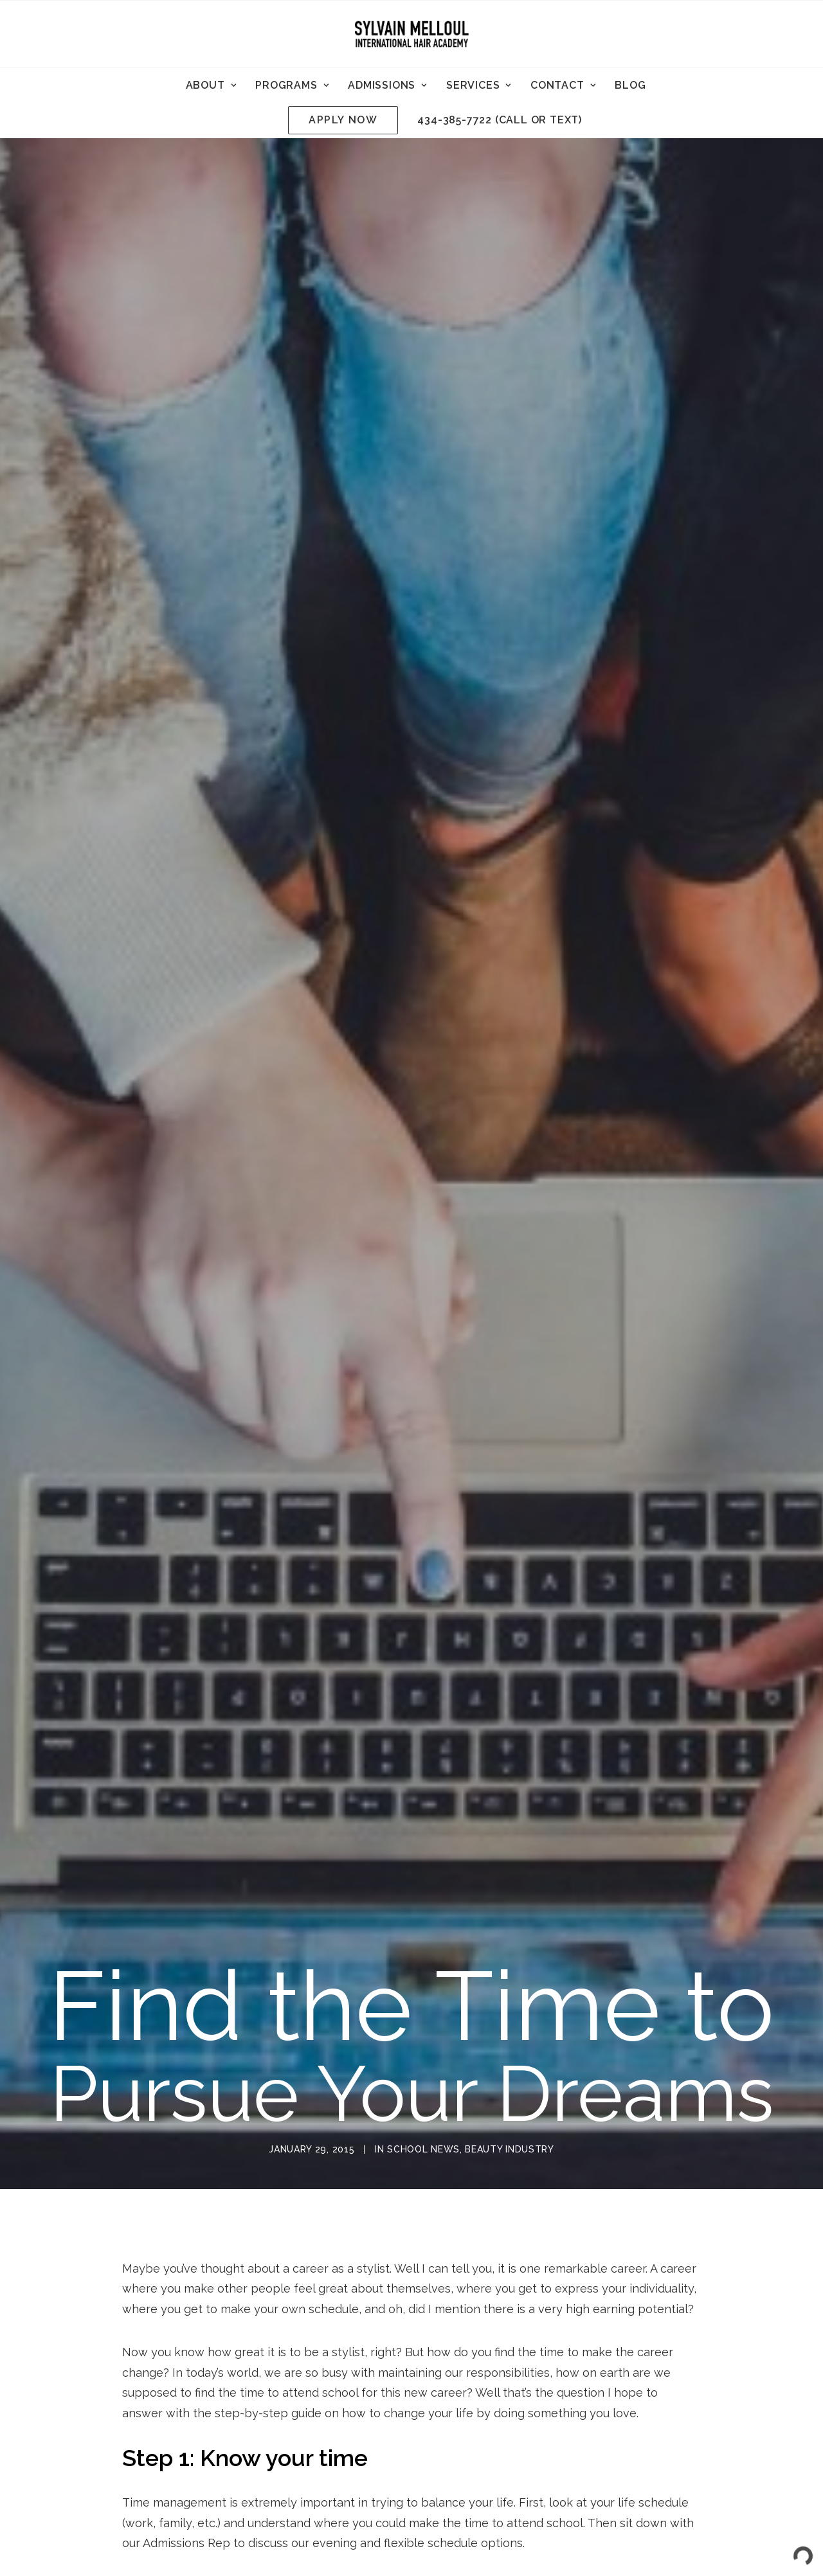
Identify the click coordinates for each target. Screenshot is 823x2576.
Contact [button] (562, 85)
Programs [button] (292, 85)
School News (423, 1855)
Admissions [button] (387, 85)
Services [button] (478, 85)
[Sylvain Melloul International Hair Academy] (411, 34)
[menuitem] (211, 85)
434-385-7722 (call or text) (499, 120)
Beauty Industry (509, 1855)
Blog (630, 85)
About (211, 85)
